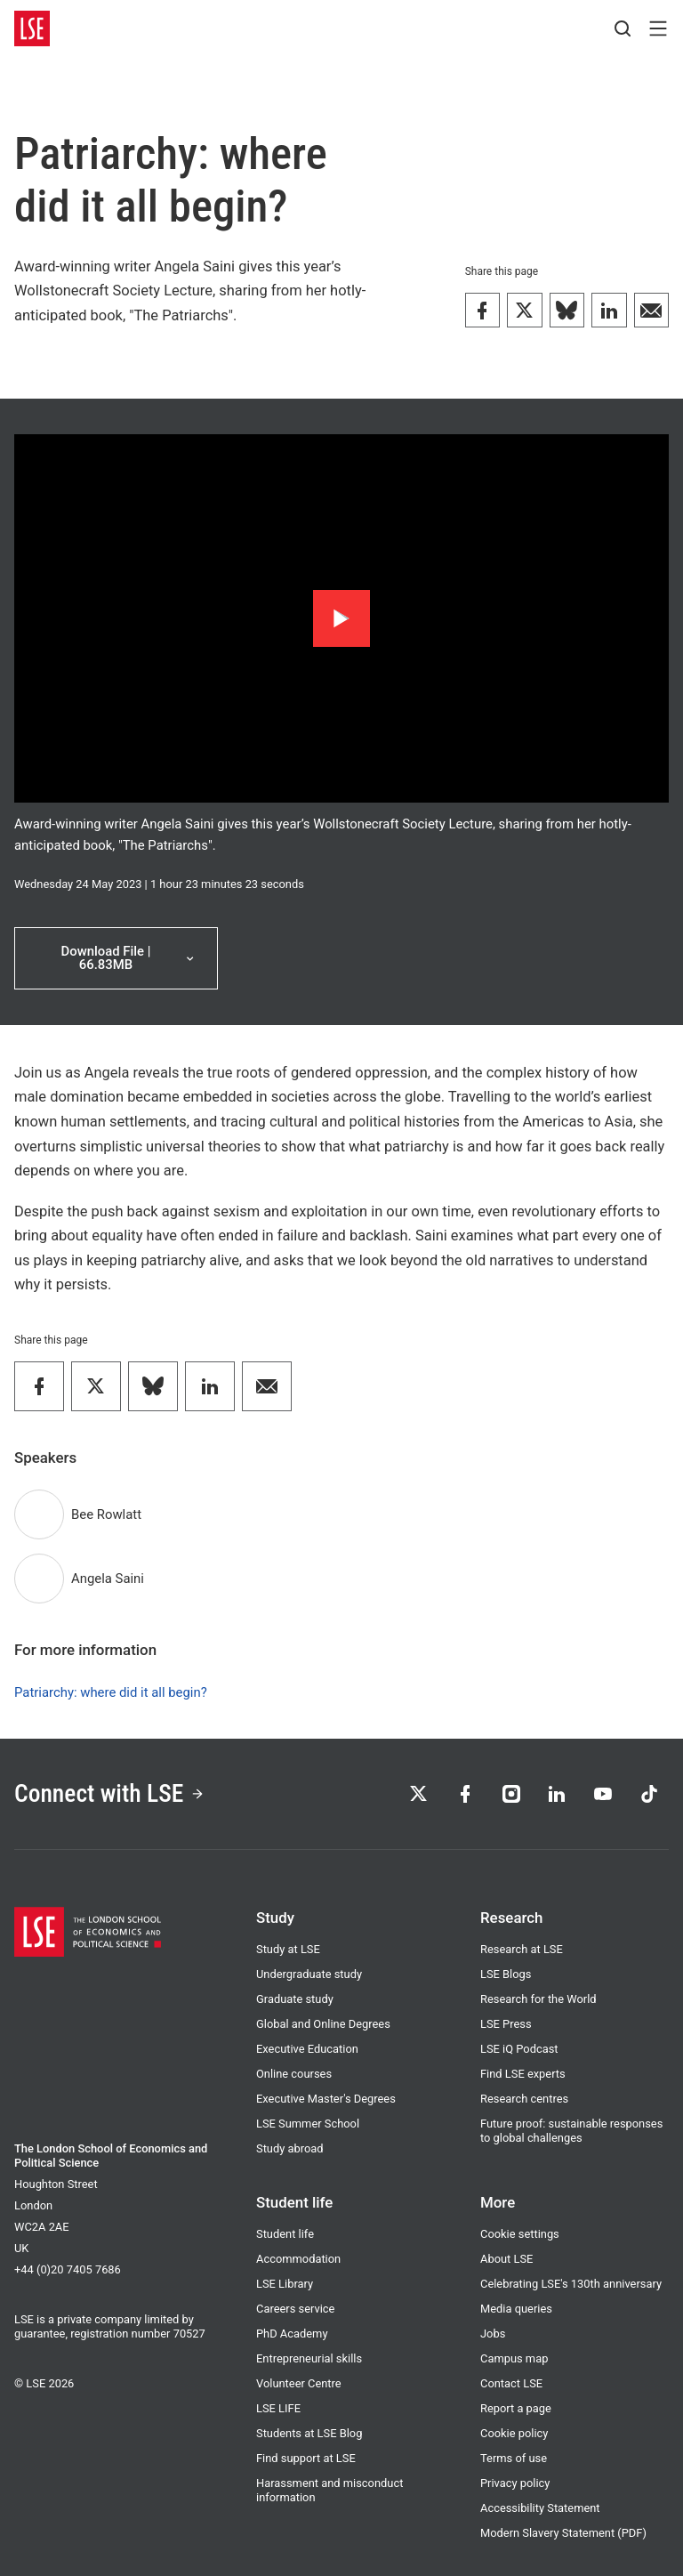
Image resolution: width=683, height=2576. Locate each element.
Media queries (516, 2308)
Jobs (492, 2333)
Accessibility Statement (540, 2508)
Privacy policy (515, 2483)
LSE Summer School (307, 2123)
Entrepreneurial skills (309, 2358)
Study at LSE (288, 1949)
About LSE (506, 2258)
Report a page (515, 2408)
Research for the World (538, 1999)
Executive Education (307, 2048)
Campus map (514, 2358)
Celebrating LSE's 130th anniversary (571, 2283)
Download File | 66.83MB (129, 958)
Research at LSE (521, 1949)
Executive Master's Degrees (326, 2098)
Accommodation (298, 2258)
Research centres (524, 2098)
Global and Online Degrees (323, 2024)
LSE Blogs (505, 1974)
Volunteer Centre (299, 2383)
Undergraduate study (309, 1974)
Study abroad (290, 2148)
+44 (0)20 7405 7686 (67, 2269)
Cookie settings (519, 2234)
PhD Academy (291, 2333)
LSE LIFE (278, 2408)
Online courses (294, 2073)
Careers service (295, 2308)
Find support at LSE (306, 2458)
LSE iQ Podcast (519, 2048)
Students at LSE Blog (309, 2433)
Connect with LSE (109, 1794)
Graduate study (294, 1999)
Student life (285, 2234)
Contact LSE (511, 2383)
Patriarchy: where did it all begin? (110, 1692)
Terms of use (513, 2458)
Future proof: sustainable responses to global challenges (571, 2130)
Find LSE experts (523, 2073)
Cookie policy (514, 2433)
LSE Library (284, 2283)
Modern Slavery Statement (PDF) (563, 2533)
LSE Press (506, 2024)
